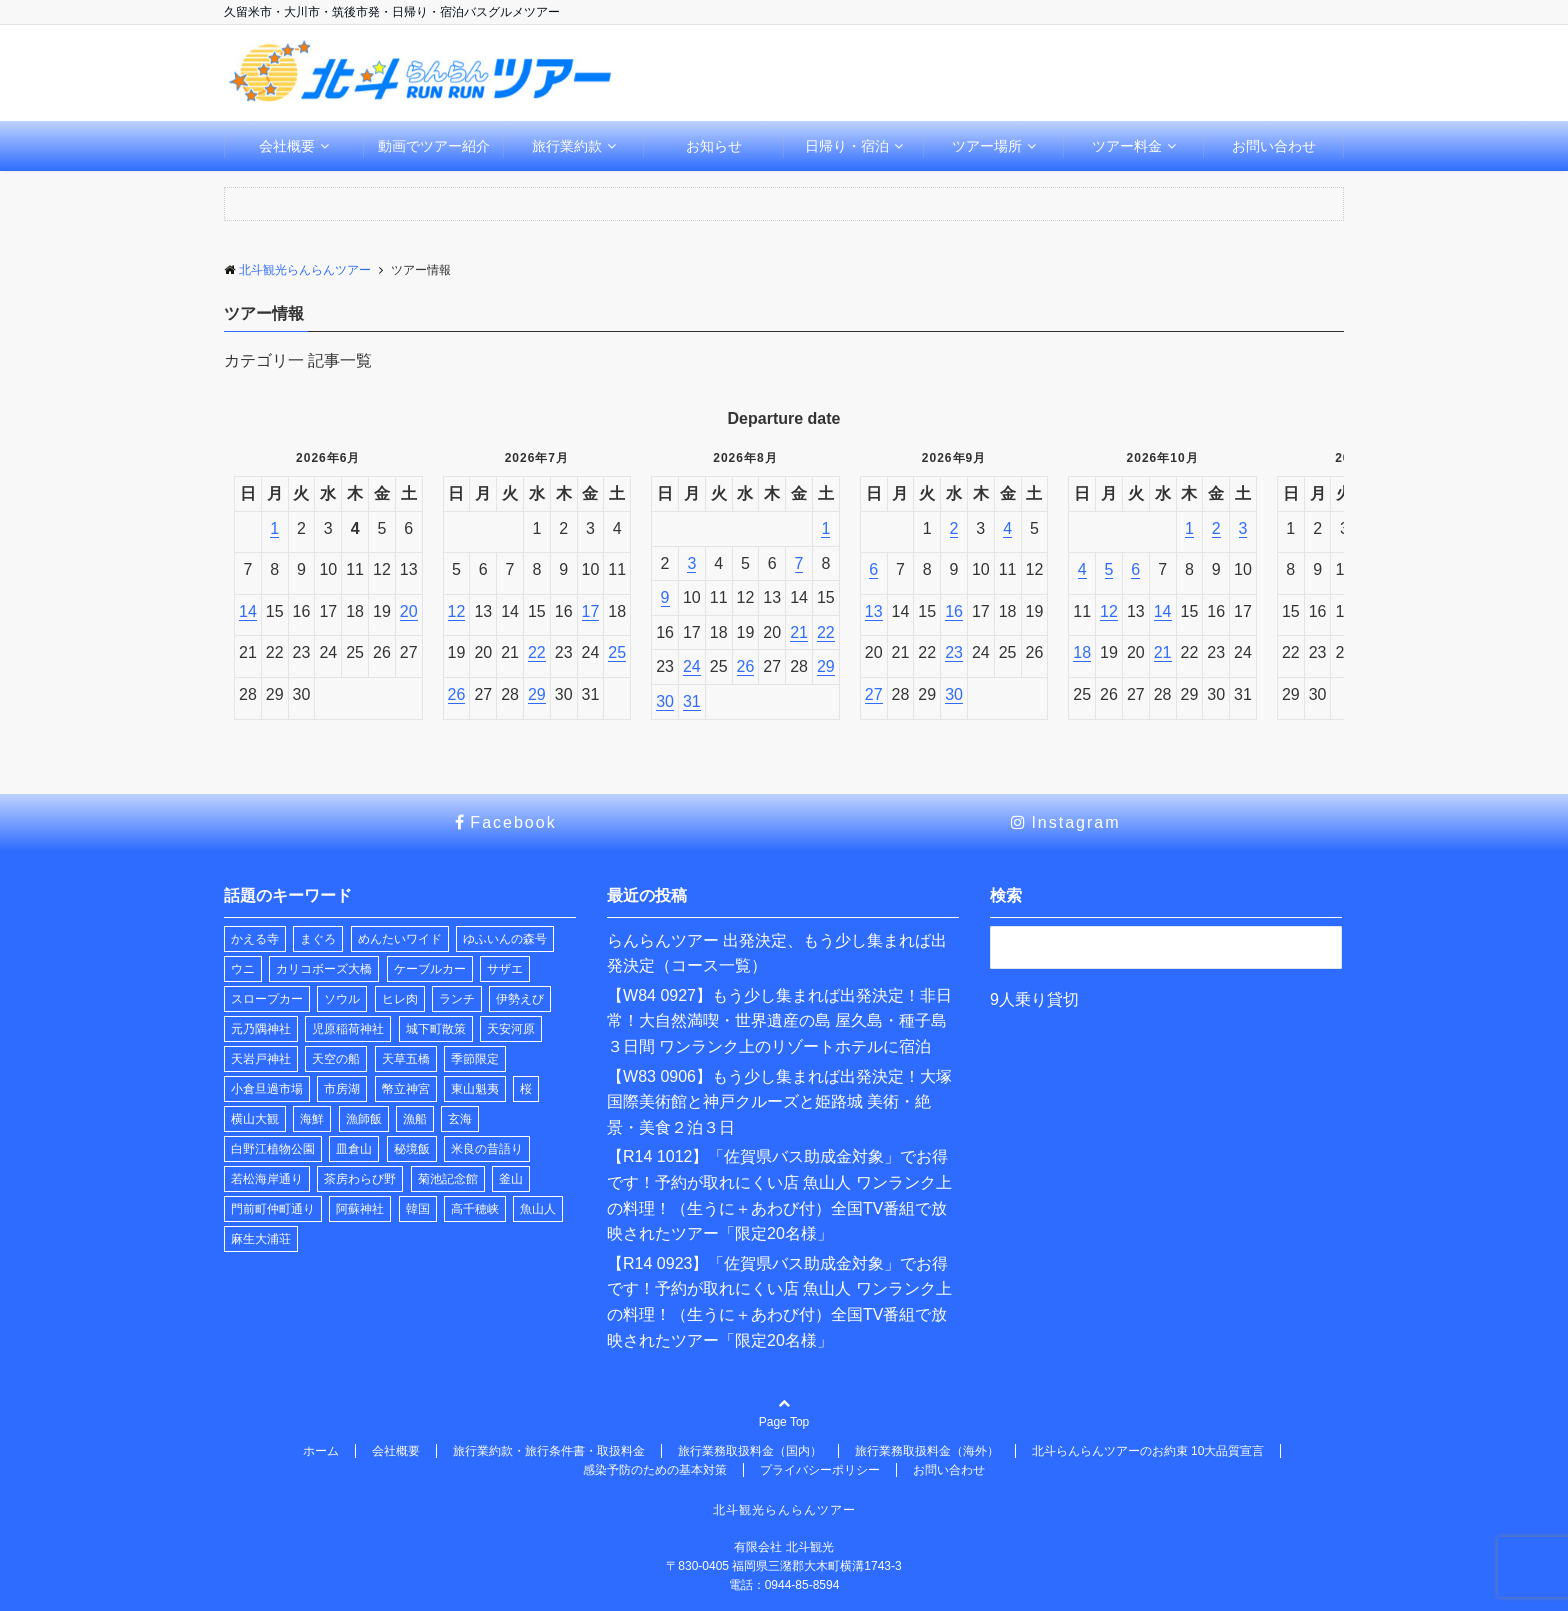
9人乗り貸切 (1034, 999)
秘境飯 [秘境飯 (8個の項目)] (412, 1149)
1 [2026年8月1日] (825, 528)
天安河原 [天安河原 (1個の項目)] (511, 1029)
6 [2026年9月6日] (873, 569)
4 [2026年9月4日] (1007, 528)
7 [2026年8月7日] (799, 563)
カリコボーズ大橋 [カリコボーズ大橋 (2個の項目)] (324, 969)
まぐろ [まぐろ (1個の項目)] (318, 939)
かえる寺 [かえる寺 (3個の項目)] (255, 939)
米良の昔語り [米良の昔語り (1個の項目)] (487, 1149)
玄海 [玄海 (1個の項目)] (460, 1119)
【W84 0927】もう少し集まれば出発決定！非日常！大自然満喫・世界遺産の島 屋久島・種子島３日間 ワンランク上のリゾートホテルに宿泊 (779, 1021)
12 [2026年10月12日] (1109, 611)
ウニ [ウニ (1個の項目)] (243, 969)
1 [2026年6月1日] (274, 528)
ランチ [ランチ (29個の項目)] (457, 999)
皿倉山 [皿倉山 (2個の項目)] (354, 1149)
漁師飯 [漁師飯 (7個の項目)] (364, 1119)
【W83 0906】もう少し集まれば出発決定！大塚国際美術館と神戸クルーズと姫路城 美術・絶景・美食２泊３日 (779, 1102)
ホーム (321, 1451)
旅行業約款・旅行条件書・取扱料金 (549, 1451)
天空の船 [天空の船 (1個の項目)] (336, 1059)
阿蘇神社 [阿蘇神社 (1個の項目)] (360, 1209)
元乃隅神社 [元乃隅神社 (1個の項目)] (261, 1029)
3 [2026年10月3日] (1243, 528)
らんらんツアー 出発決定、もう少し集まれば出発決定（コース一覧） (777, 953)
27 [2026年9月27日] (874, 694)
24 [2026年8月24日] (692, 666)
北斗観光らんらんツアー (784, 1510)
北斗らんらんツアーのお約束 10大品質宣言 (1148, 1451)
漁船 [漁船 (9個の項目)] (415, 1119)
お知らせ (714, 146)
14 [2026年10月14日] (1163, 611)
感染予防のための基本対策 (655, 1470)
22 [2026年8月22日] (826, 632)
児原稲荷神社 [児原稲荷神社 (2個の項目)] (348, 1029)
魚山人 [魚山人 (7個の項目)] (538, 1209)
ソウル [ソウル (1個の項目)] (342, 999)
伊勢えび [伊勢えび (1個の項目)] (520, 999)
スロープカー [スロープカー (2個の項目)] (267, 999)
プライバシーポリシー (820, 1470)
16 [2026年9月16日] (954, 611)
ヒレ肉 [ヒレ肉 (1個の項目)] (400, 999)
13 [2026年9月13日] (874, 611)
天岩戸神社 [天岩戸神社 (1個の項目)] (261, 1059)
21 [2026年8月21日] (799, 632)
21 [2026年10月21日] (1163, 652)
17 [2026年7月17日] (591, 611)
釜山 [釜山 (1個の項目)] (511, 1179)
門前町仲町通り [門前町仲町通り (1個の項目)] (273, 1209)
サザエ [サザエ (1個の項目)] (505, 969)
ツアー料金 (1127, 146)
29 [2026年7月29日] (537, 694)
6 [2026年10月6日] (1135, 569)
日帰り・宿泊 (847, 146)
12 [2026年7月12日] (457, 611)
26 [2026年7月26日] (457, 694)
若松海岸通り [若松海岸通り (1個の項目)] (267, 1179)
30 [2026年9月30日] (954, 694)
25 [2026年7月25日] (617, 652)
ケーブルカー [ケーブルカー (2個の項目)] (430, 969)
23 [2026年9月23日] (954, 652)
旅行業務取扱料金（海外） (927, 1451)
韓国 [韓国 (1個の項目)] (418, 1209)
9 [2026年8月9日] (665, 597)
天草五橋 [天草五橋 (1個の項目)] (406, 1059)
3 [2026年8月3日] (691, 563)
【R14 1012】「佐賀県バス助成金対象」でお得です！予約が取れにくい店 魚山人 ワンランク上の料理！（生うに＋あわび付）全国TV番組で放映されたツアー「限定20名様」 (779, 1195)
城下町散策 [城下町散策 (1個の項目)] (436, 1029)
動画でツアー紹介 (434, 146)
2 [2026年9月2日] (954, 528)
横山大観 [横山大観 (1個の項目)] (255, 1119)
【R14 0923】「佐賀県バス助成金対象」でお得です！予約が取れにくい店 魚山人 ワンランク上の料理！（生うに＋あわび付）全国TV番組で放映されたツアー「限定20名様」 (779, 1302)
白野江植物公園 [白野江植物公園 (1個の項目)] (273, 1149)
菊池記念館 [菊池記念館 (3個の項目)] (448, 1179)
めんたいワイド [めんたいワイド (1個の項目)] (400, 939)
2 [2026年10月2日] (1216, 528)
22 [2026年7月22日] (537, 652)
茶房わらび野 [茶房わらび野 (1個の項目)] (360, 1179)
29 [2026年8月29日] (826, 666)
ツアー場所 (987, 146)
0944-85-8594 (802, 1585)
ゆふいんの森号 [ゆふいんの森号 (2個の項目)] (505, 939)
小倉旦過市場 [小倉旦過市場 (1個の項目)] (267, 1089)
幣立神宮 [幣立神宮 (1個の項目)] (406, 1089)
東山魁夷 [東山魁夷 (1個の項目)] (475, 1089)
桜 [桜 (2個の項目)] (526, 1089)
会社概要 (287, 146)
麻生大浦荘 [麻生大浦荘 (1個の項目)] (261, 1239)
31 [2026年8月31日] (692, 701)
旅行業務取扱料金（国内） (750, 1451)
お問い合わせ (1274, 146)
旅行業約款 (567, 146)
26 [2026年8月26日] (746, 666)
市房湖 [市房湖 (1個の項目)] (342, 1089)
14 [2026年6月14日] (248, 611)
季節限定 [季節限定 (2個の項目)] (475, 1059)
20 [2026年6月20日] (409, 611)
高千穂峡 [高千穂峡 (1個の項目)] (475, 1209)
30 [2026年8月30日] (665, 701)
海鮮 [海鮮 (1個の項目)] (312, 1119)
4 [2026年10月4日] (1082, 569)
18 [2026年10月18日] (1082, 652)
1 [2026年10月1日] (1189, 528)
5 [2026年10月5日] (1109, 569)
